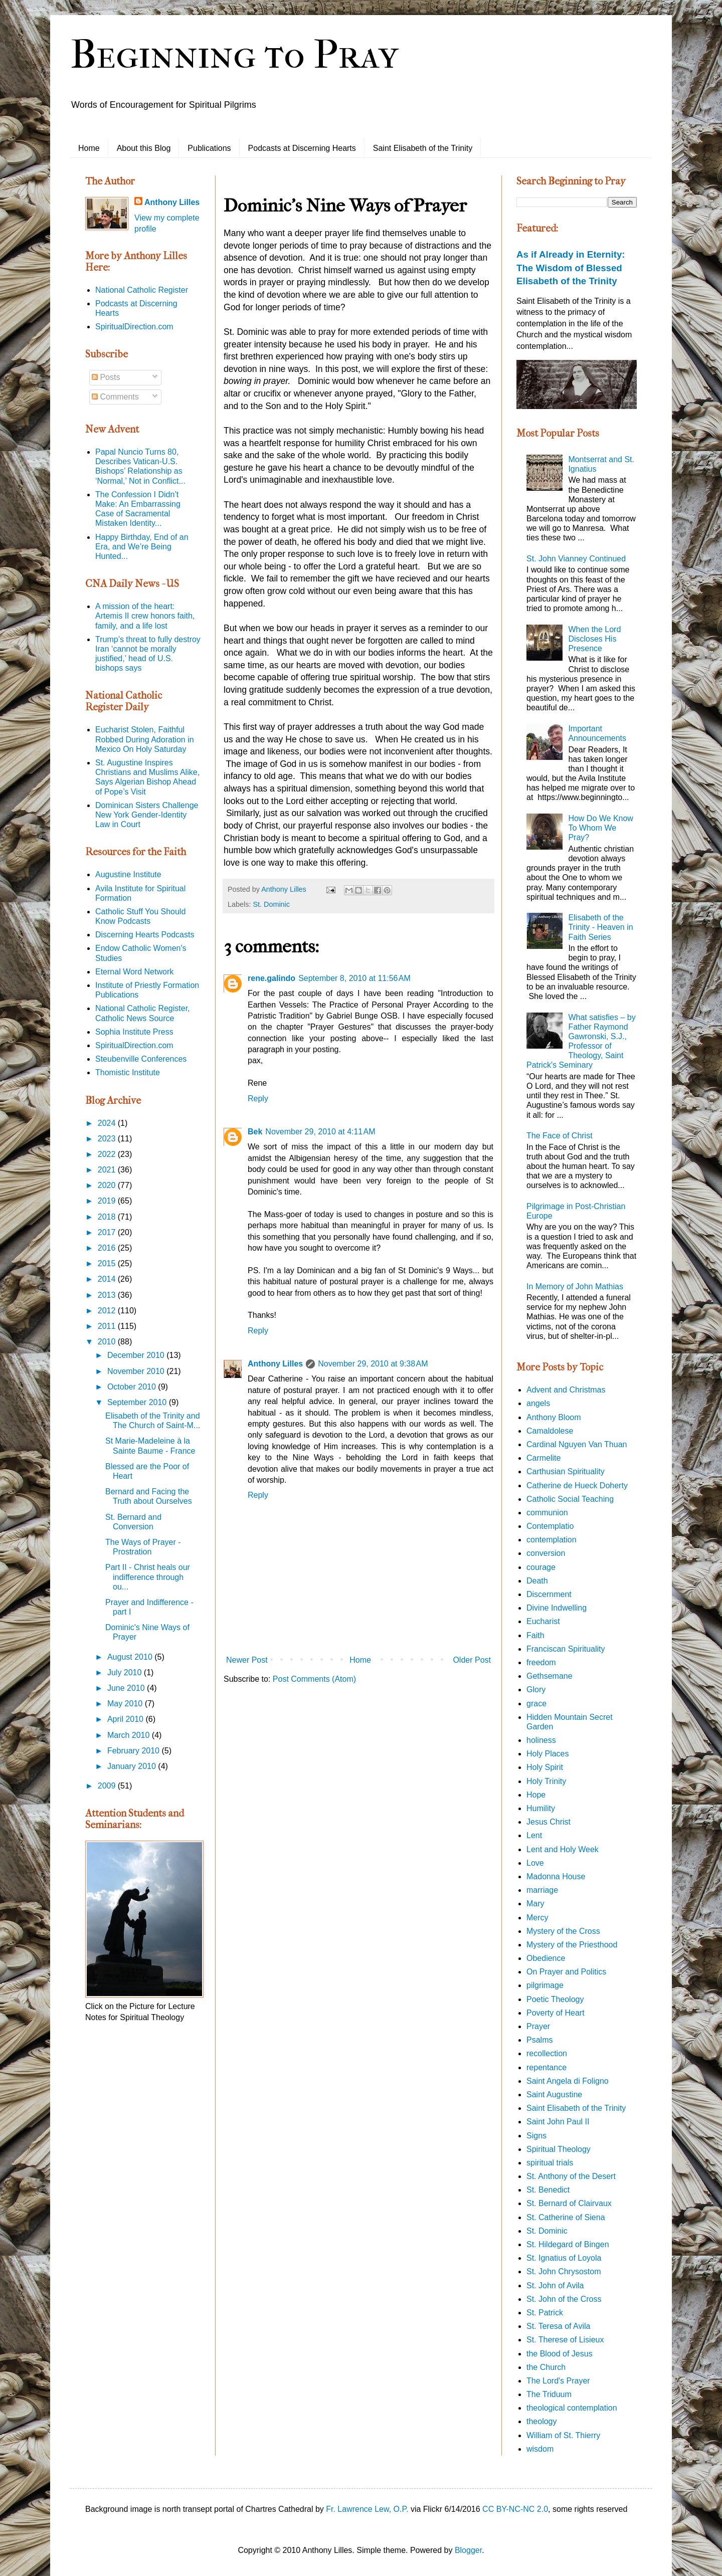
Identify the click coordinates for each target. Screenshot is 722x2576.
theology (541, 2421)
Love (535, 1863)
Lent (534, 1835)
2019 (108, 1201)
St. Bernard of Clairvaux (569, 2203)
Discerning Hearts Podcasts (144, 934)
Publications (209, 148)
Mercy (537, 1917)
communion (547, 1512)
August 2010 (130, 1657)
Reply (258, 1098)
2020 (108, 1185)
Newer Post (247, 1660)
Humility (540, 1808)
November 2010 (136, 1371)
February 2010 (134, 1750)
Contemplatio (550, 1526)
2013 (108, 1295)
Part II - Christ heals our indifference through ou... (147, 1577)
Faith (535, 1635)
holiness (541, 1740)
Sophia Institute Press (134, 1032)
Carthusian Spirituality (565, 1471)
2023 (108, 1138)
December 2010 (136, 1355)
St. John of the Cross (563, 2299)
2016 (108, 1248)
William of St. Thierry (563, 2435)
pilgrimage (545, 1985)
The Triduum (549, 2394)
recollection (546, 2053)
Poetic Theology (555, 1999)
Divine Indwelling (556, 1608)
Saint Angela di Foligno (567, 2081)
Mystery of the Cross (563, 1931)
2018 (108, 1217)
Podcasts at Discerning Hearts (302, 148)
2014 (108, 1279)
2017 (108, 1232)
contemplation (551, 1539)
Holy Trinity (546, 1781)
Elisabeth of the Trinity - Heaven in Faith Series (600, 927)
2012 (108, 1310)
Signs (536, 2135)
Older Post (472, 1660)
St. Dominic (271, 904)
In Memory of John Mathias (574, 1286)
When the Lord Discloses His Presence (594, 639)
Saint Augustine (554, 2094)
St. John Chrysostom (563, 2271)
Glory (536, 1689)
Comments (115, 396)
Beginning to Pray (234, 54)
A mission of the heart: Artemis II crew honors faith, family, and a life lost (145, 616)
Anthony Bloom (553, 1417)
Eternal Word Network (134, 971)
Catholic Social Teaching (570, 1499)
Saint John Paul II (557, 2121)
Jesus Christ (548, 1822)
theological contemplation (571, 2408)
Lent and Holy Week (562, 1849)
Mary (535, 1903)
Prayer (538, 2026)
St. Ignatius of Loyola (563, 2258)
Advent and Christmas (565, 1389)
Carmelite (543, 1458)
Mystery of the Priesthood (571, 1944)
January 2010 (132, 1766)
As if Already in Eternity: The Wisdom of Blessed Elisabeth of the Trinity (570, 267)
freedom (541, 1662)
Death (537, 1580)
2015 (108, 1263)
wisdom (540, 2449)
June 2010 (127, 1688)
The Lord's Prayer (558, 2380)
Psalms (539, 2040)
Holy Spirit (544, 1767)
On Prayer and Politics (566, 1971)
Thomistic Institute (127, 1072)
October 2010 (132, 1386)
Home (89, 148)
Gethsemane (549, 1676)
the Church (546, 2367)
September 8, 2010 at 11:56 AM (354, 978)
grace (536, 1703)
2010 (108, 1341)
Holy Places (547, 1753)
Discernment (549, 1594)
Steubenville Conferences (141, 1059)
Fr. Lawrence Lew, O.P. (367, 2509)
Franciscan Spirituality (565, 1649)
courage (541, 1567)
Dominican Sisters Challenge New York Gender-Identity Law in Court (146, 815)
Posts (106, 377)
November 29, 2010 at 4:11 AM (320, 1131)
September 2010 (138, 1402)
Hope (536, 1795)
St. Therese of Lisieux (565, 2339)
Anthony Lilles (275, 1363)
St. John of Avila (555, 2285)
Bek (255, 1131)
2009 (108, 1785)
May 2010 (126, 1703)
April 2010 (126, 1719)
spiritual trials (549, 2162)
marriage (542, 1890)
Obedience (545, 1958)
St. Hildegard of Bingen (567, 2244)
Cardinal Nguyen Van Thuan (576, 1444)
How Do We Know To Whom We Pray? (600, 828)
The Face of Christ (559, 1135)
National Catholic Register (141, 290)
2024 (108, 1123)
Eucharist (543, 1621)
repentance (546, 2067)
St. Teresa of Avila (558, 2326)
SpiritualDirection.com (134, 326)
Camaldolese (549, 1431)
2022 (108, 1154)
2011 (108, 1326)
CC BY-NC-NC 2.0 (515, 2509)
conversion (545, 1553)
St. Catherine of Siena (565, 2217)
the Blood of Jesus (559, 2353)
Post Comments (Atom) (314, 1679)
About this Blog (144, 148)
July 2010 (125, 1672)
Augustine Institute (128, 874)
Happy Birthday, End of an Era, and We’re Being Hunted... (142, 546)
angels (538, 1403)
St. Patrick (544, 2312)
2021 (108, 1169)
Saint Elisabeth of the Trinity (422, 148)
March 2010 (129, 1735)
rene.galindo (271, 978)
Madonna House (555, 1876)
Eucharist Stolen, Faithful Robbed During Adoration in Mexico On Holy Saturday (144, 739)
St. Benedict (548, 2190)
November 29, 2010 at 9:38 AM (373, 1363)
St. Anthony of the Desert (571, 2176)
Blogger (468, 2550)
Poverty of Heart (555, 2013)
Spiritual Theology (558, 2149)
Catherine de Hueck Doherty (577, 1485)
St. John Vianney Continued (576, 558)
